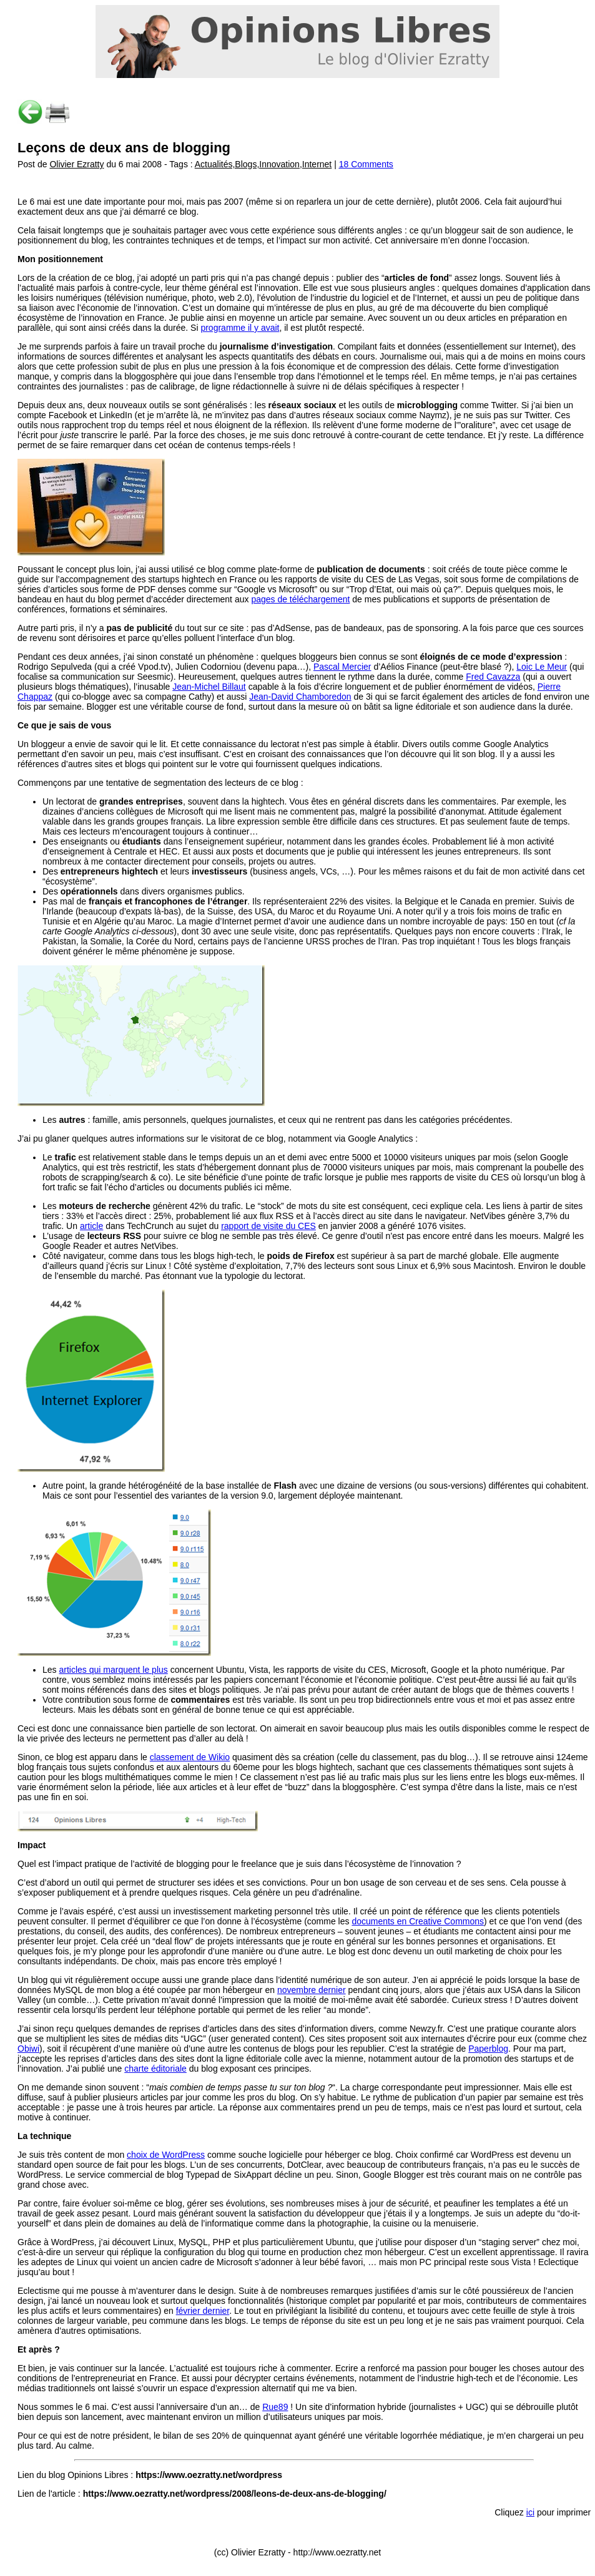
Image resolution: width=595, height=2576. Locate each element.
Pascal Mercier (342, 667)
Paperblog (488, 2049)
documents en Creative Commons (418, 1921)
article (91, 1226)
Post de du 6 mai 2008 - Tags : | (178, 164)
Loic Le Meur (541, 667)
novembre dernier (311, 1990)
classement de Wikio (190, 1757)
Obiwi (28, 2049)
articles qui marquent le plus (113, 1670)
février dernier (203, 2311)
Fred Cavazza (493, 677)
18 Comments (366, 164)
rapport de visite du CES (268, 1226)
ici (530, 2512)
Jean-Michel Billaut (209, 687)
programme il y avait (239, 328)
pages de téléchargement (300, 599)
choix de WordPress (166, 2155)
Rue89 (275, 2407)
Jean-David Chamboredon (300, 697)
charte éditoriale (155, 2069)
